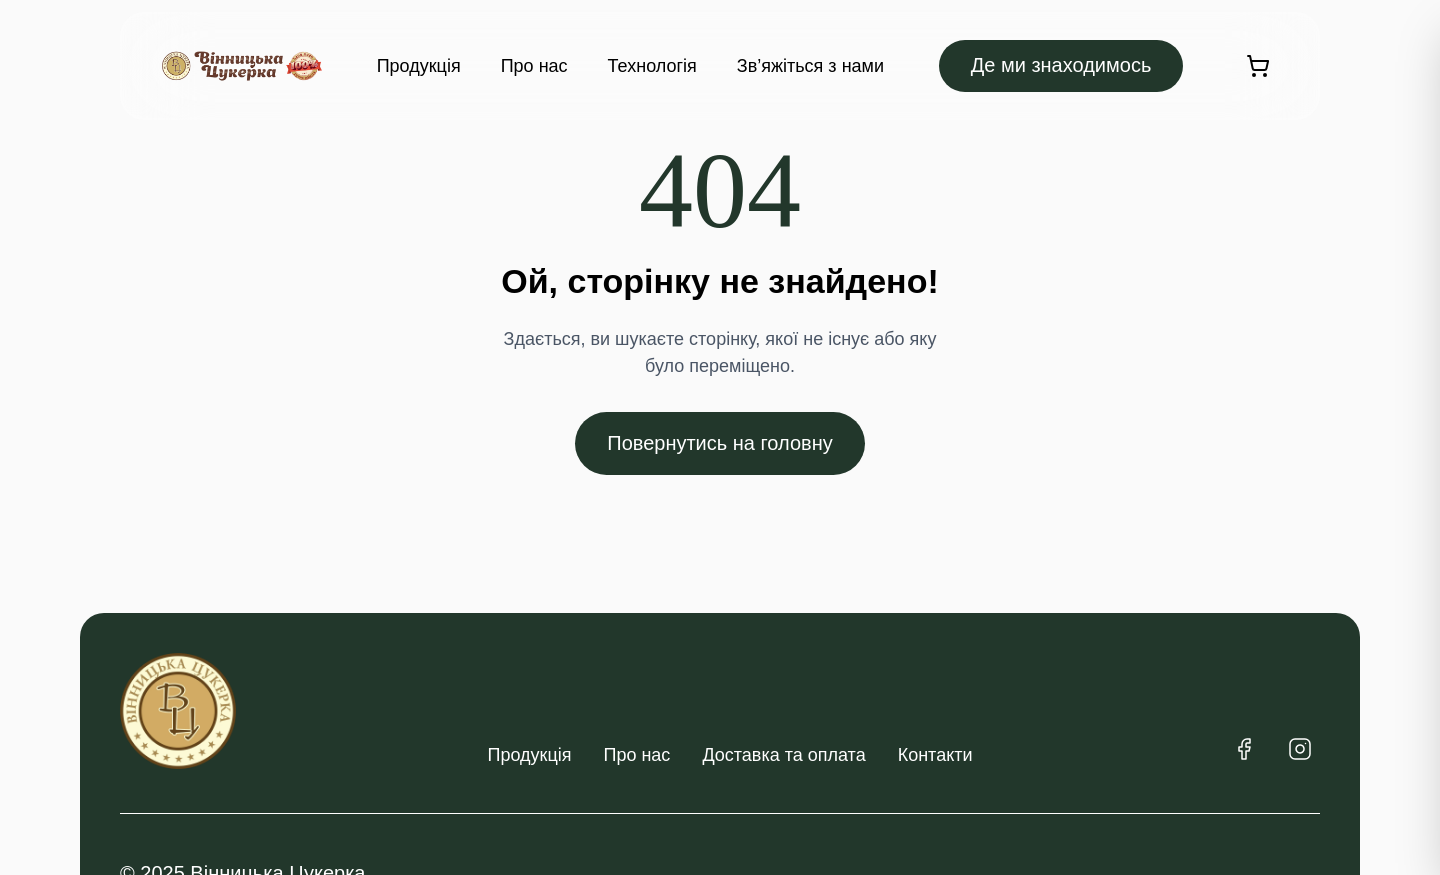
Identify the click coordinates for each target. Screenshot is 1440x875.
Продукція (419, 66)
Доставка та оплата (783, 755)
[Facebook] (1244, 749)
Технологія (652, 66)
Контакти (935, 755)
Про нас (534, 66)
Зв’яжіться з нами (810, 66)
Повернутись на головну (719, 443)
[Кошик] (1258, 66)
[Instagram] (1300, 749)
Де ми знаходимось (1061, 65)
